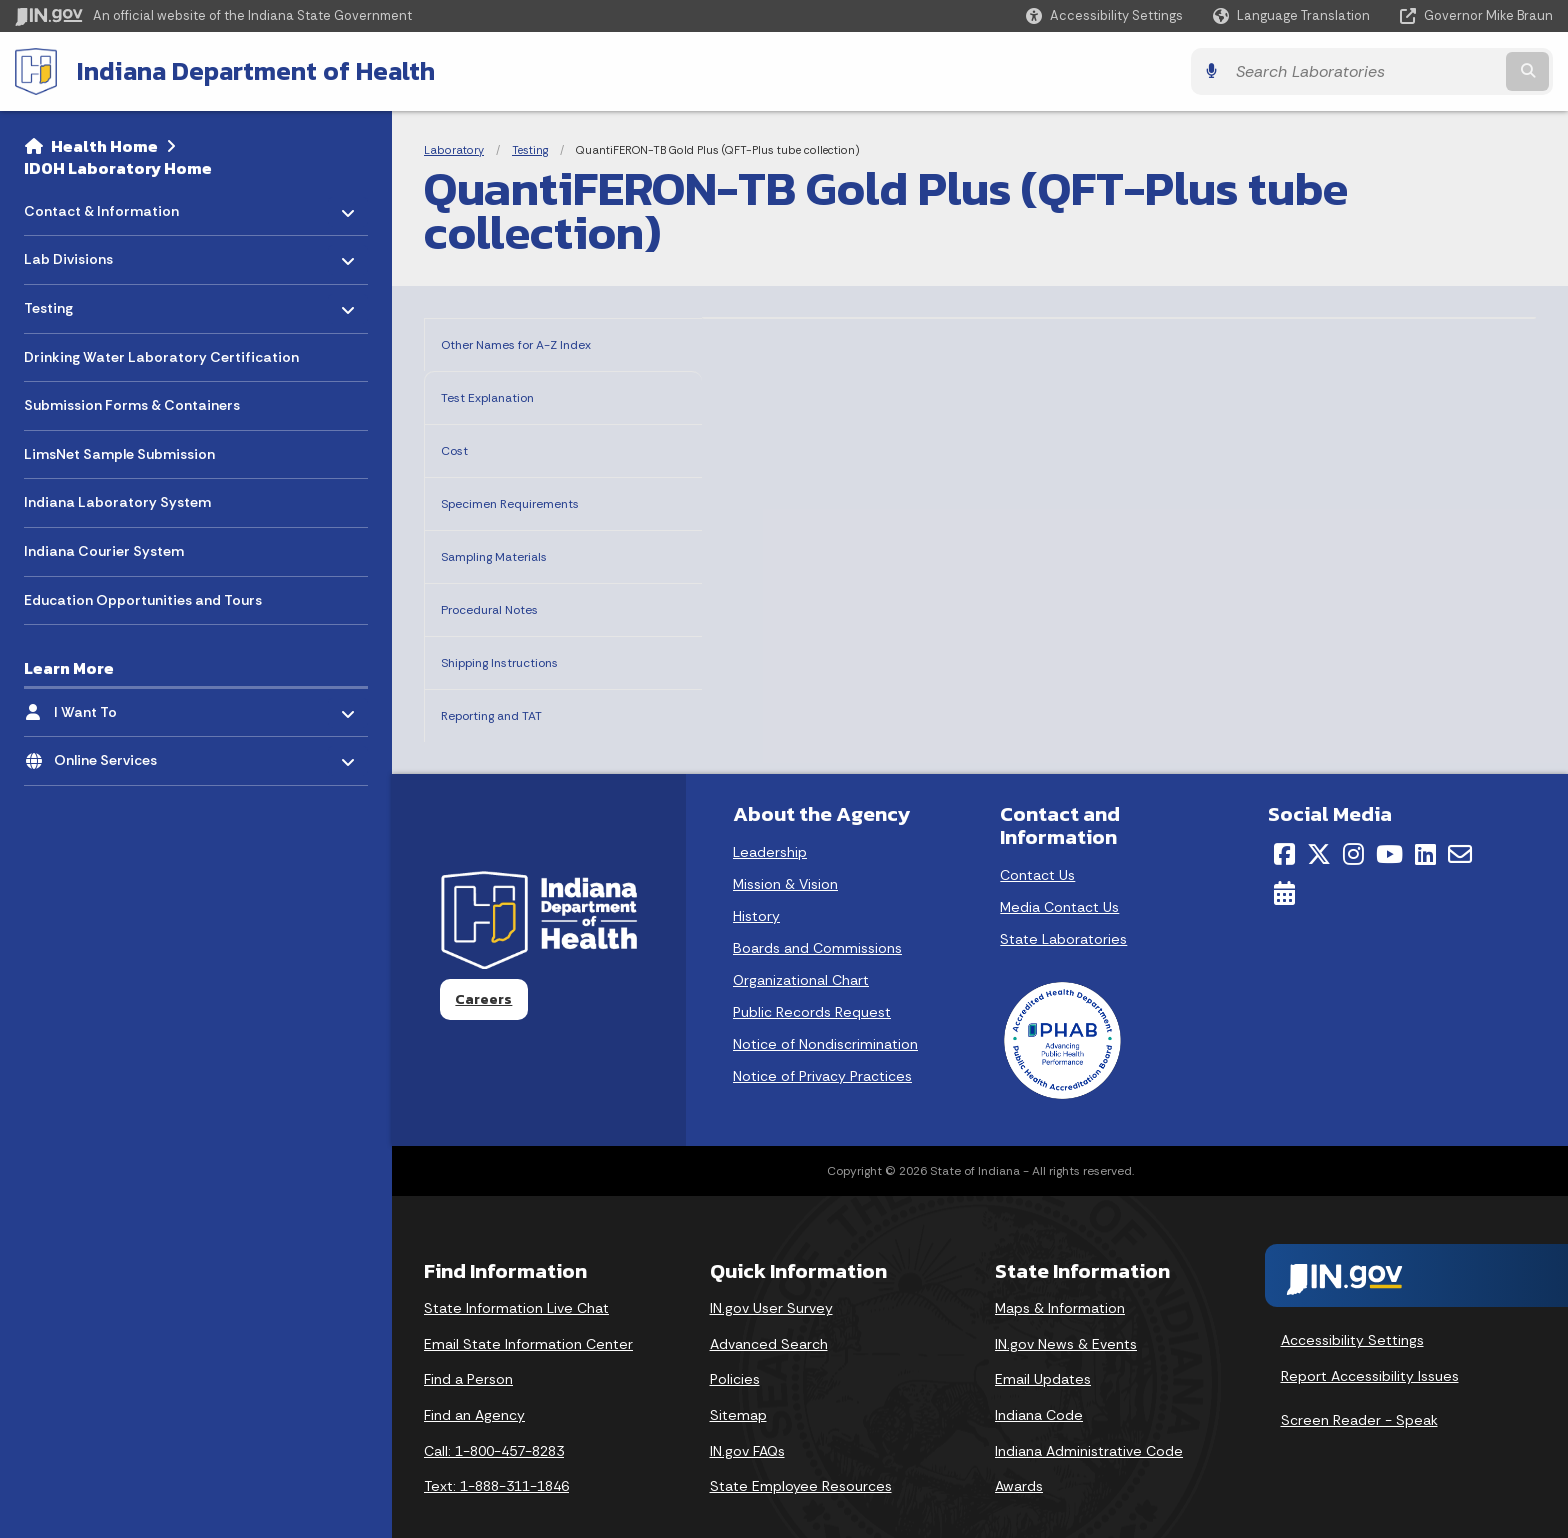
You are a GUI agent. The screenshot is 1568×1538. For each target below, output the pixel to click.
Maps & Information (1060, 1277)
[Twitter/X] (1319, 823)
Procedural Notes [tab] (508, 588)
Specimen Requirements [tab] (537, 490)
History (756, 885)
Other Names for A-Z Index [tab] (545, 342)
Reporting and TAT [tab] (513, 686)
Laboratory (454, 150)
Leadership (770, 821)
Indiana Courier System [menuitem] (104, 551)
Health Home (104, 146)
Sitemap (738, 1384)
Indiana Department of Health (256, 71)
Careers (483, 968)
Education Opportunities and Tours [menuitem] (143, 600)
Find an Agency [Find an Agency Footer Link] (474, 1384)
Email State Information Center (528, 1313)
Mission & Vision (785, 853)
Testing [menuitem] (82, 303)
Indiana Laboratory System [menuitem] (117, 502)
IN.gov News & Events (1066, 1313)
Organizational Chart (801, 949)
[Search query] (1364, 71)
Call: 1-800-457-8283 (494, 1420)
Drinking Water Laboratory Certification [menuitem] (161, 357)
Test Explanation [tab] (506, 392)
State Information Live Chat (516, 1277)
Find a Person (468, 1348)
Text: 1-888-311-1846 (496, 1455)
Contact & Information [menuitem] (101, 205)
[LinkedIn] (1425, 823)
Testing (530, 150)
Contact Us (1037, 844)
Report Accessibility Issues (1370, 1345)
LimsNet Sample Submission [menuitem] (119, 454)
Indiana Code (1039, 1384)
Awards (1019, 1455)
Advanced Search (769, 1313)
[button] (1104, 15)
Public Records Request (812, 981)
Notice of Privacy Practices (822, 1045)
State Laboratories (1063, 908)
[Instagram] (1353, 823)
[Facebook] (1284, 823)
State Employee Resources (801, 1455)
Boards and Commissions (817, 917)
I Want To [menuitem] (112, 706)
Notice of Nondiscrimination (825, 1013)
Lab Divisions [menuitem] (82, 254)
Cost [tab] (459, 441)
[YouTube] (1389, 823)
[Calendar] (1284, 862)
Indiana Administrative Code (1089, 1420)
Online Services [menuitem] (112, 755)
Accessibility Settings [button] (1352, 1309)
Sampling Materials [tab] (516, 539)
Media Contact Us (1059, 876)
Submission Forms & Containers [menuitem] (132, 405)
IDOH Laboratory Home (118, 168)
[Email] (1460, 823)
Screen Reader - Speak (1359, 1389)
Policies (735, 1348)
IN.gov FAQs (747, 1420)
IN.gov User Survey (771, 1277)
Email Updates (1043, 1348)
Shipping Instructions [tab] (523, 637)
